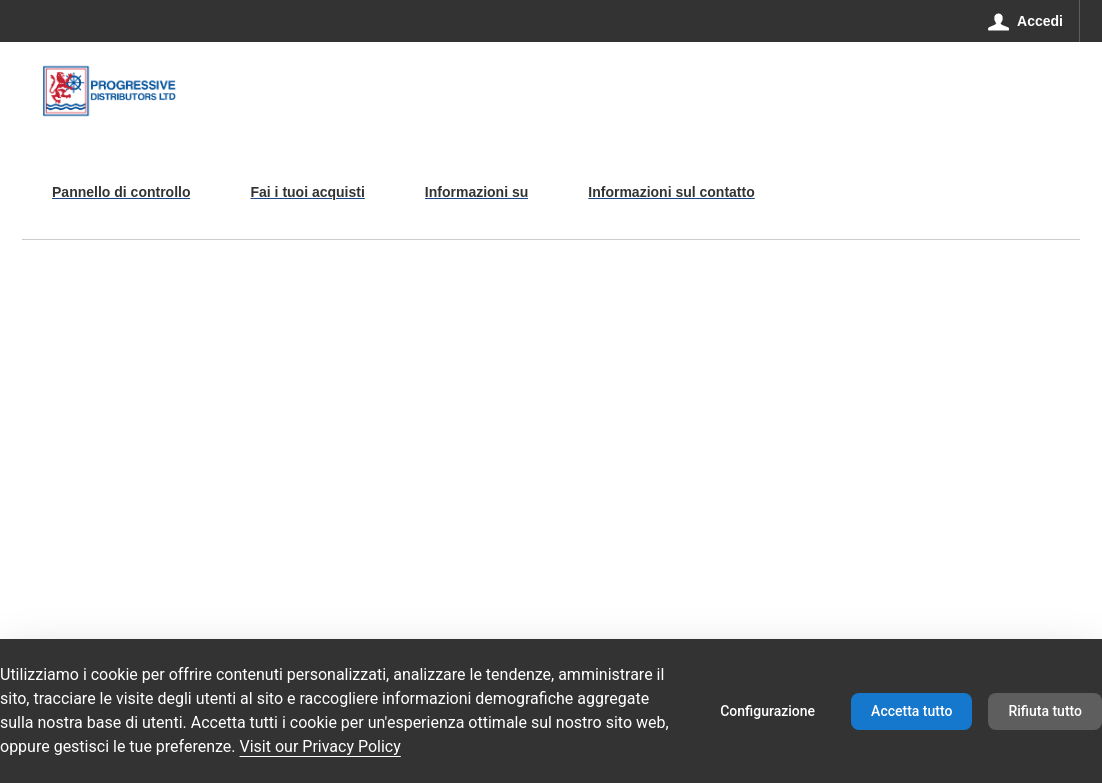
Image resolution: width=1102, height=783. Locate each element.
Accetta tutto (911, 711)
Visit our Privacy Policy (320, 746)
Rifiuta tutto (1045, 711)
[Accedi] (1026, 21)
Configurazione (767, 711)
